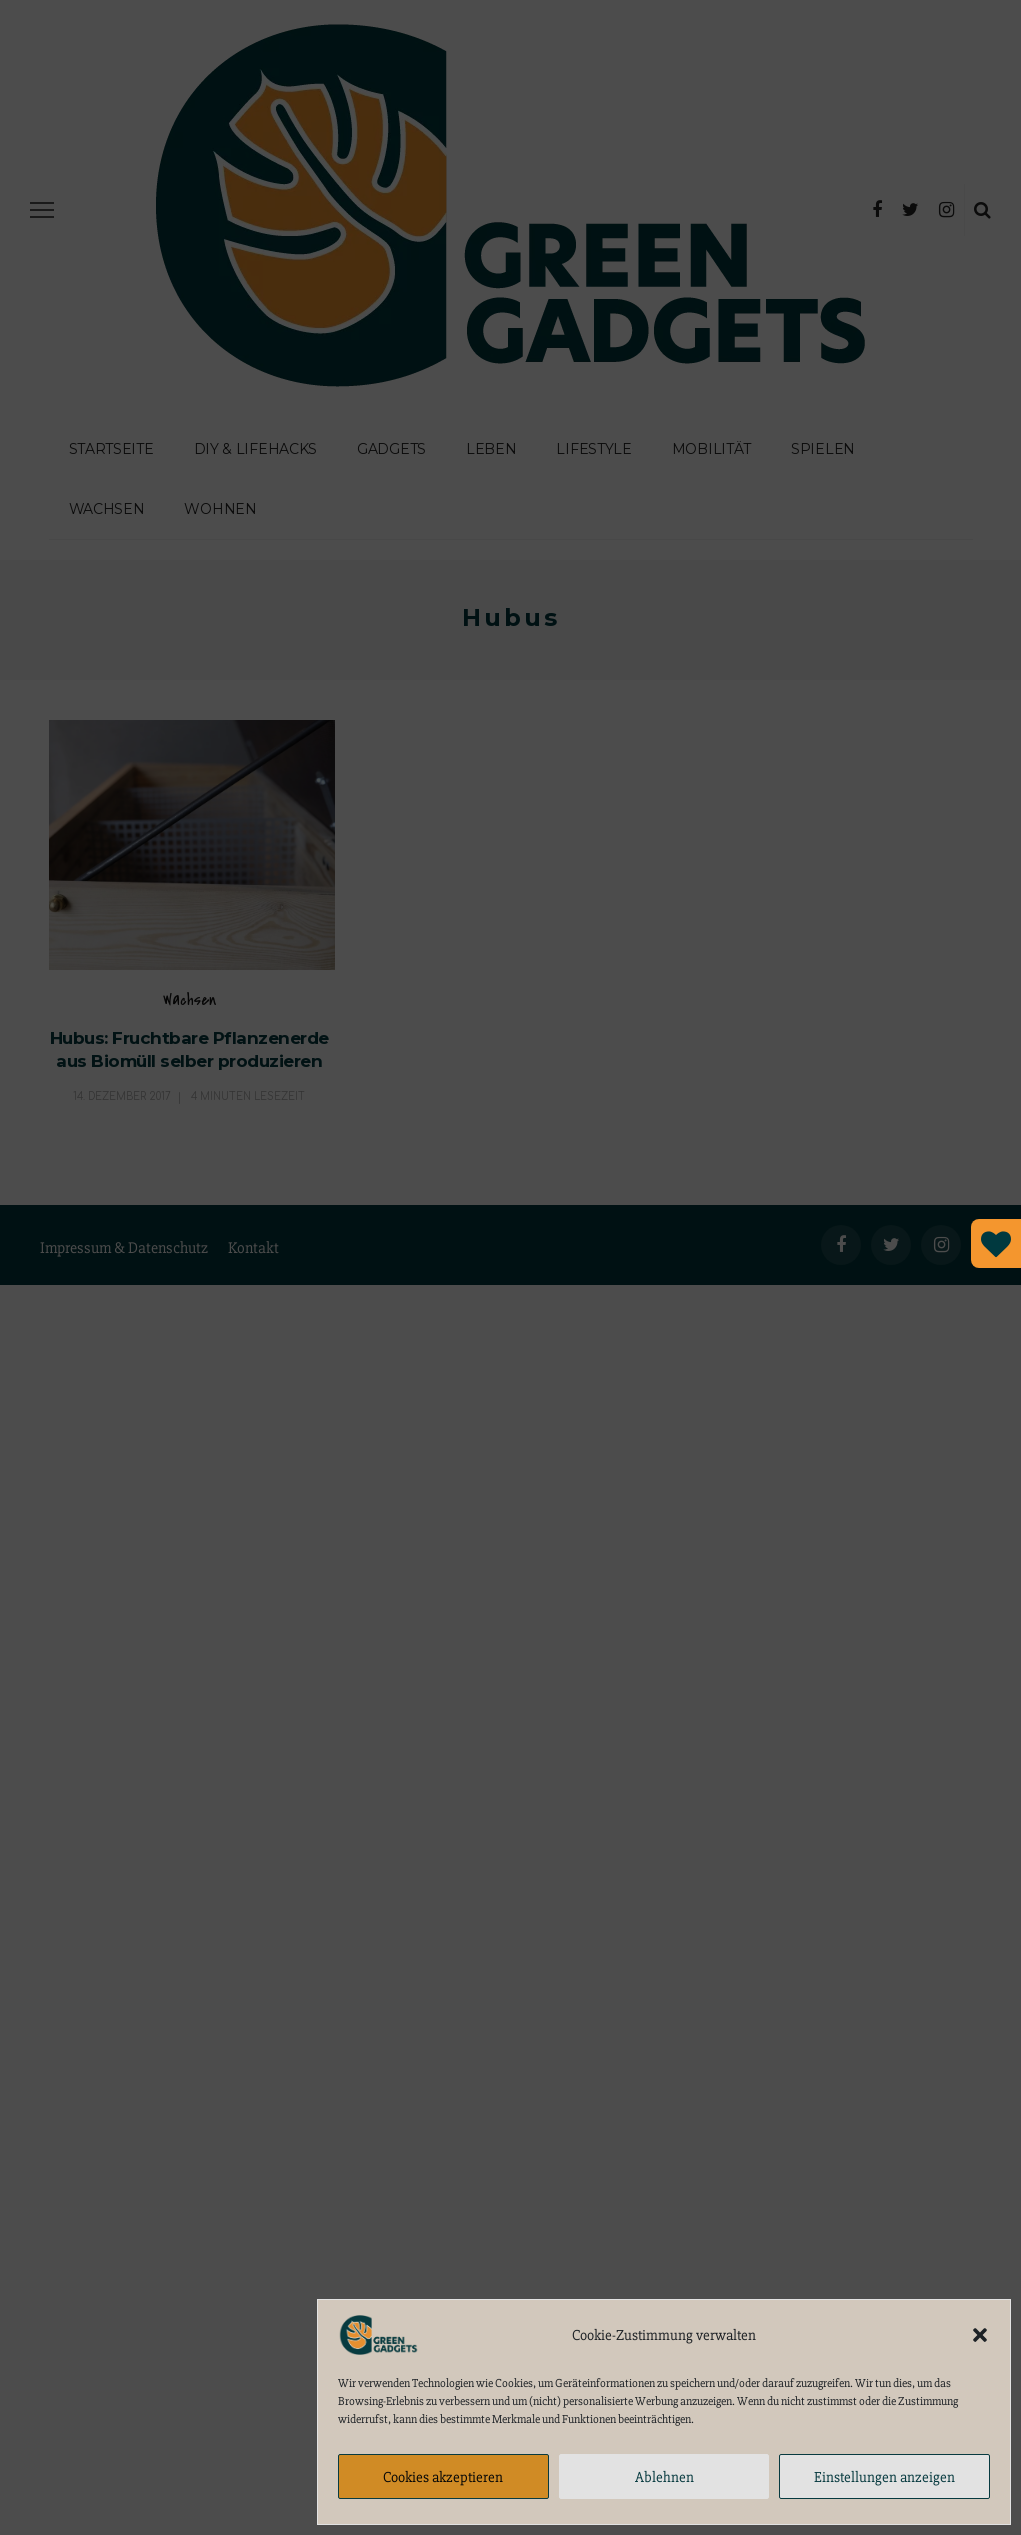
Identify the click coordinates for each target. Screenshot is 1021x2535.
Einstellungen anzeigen (884, 2477)
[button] (980, 2335)
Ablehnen (664, 2477)
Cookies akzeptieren (443, 2477)
